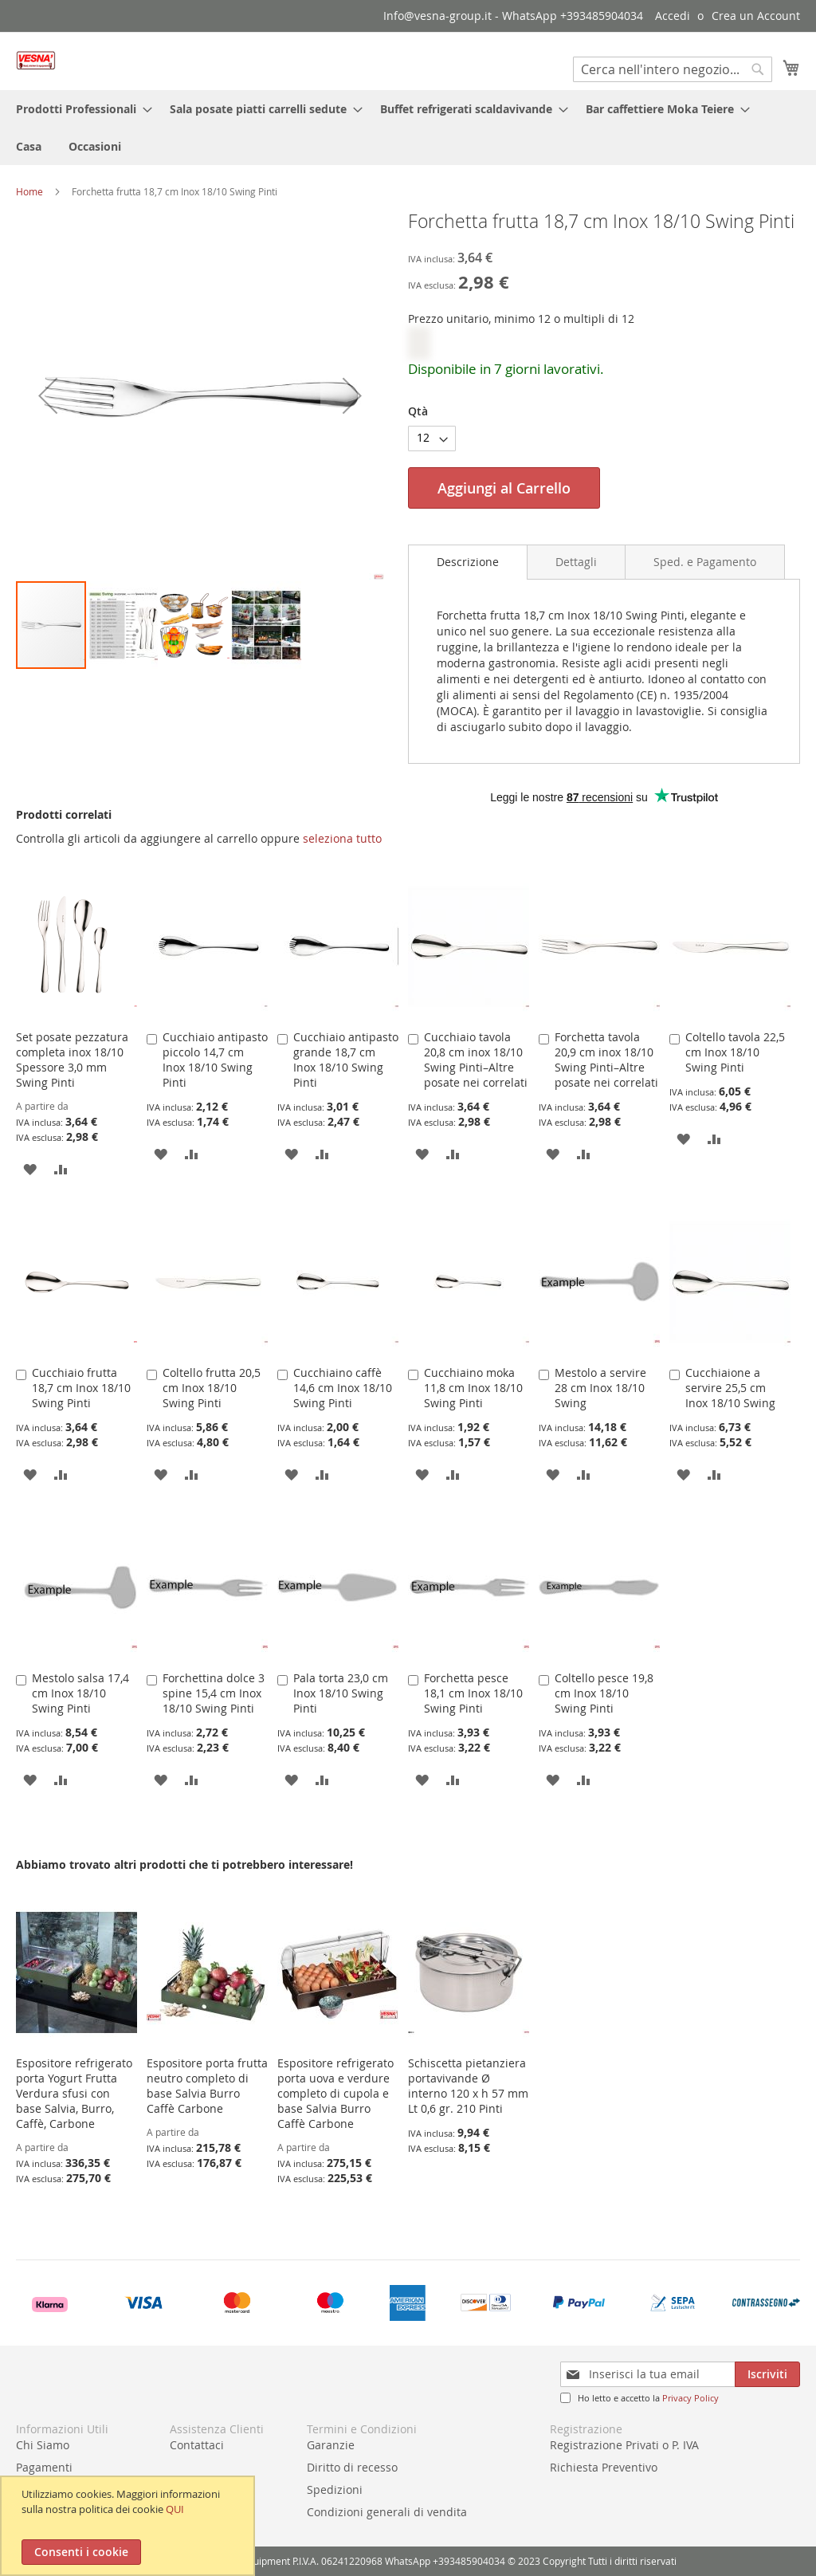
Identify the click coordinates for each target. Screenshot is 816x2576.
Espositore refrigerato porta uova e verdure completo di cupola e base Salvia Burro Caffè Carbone (335, 2093)
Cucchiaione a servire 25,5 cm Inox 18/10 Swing (730, 1387)
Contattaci (197, 2444)
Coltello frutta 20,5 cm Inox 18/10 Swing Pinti (212, 1387)
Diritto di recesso (352, 2467)
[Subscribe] (767, 2374)
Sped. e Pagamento (704, 561)
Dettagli (576, 561)
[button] (48, 395)
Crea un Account (756, 15)
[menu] (408, 127)
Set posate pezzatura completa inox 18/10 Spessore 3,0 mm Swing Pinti (72, 1059)
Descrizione (468, 561)
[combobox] (672, 69)
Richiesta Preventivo (603, 2467)
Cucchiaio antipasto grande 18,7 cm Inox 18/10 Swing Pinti (345, 1059)
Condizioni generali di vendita (387, 2511)
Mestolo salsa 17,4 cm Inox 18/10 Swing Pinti (80, 1693)
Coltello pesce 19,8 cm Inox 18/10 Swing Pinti (604, 1693)
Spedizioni (335, 2489)
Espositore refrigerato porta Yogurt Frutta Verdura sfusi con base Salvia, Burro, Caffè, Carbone (74, 2093)
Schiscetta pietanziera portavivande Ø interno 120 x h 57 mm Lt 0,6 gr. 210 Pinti (468, 2085)
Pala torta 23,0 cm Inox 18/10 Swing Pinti (340, 1693)
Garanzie (331, 2444)
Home (29, 191)
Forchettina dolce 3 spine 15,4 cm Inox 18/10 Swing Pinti (214, 1693)
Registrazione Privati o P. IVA (624, 2444)
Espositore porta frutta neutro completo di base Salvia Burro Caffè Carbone (207, 2085)
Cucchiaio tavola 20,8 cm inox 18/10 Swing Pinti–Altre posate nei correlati (476, 1059)
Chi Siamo (42, 2444)
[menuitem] (79, 109)
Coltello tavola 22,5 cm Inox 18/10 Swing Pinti (735, 1052)
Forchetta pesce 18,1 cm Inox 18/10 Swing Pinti (473, 1693)
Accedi (672, 15)
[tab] (468, 562)
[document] (129, 2526)
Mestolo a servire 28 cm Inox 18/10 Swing (600, 1387)
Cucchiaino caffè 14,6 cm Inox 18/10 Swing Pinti (342, 1387)
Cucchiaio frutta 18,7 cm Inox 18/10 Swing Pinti (81, 1387)
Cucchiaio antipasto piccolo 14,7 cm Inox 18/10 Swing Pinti (215, 1059)
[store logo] (36, 60)
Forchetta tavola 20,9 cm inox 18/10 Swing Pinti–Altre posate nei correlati (606, 1059)
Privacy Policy (690, 2398)
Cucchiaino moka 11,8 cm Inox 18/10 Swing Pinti (473, 1387)
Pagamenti (44, 2467)
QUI (175, 2509)
